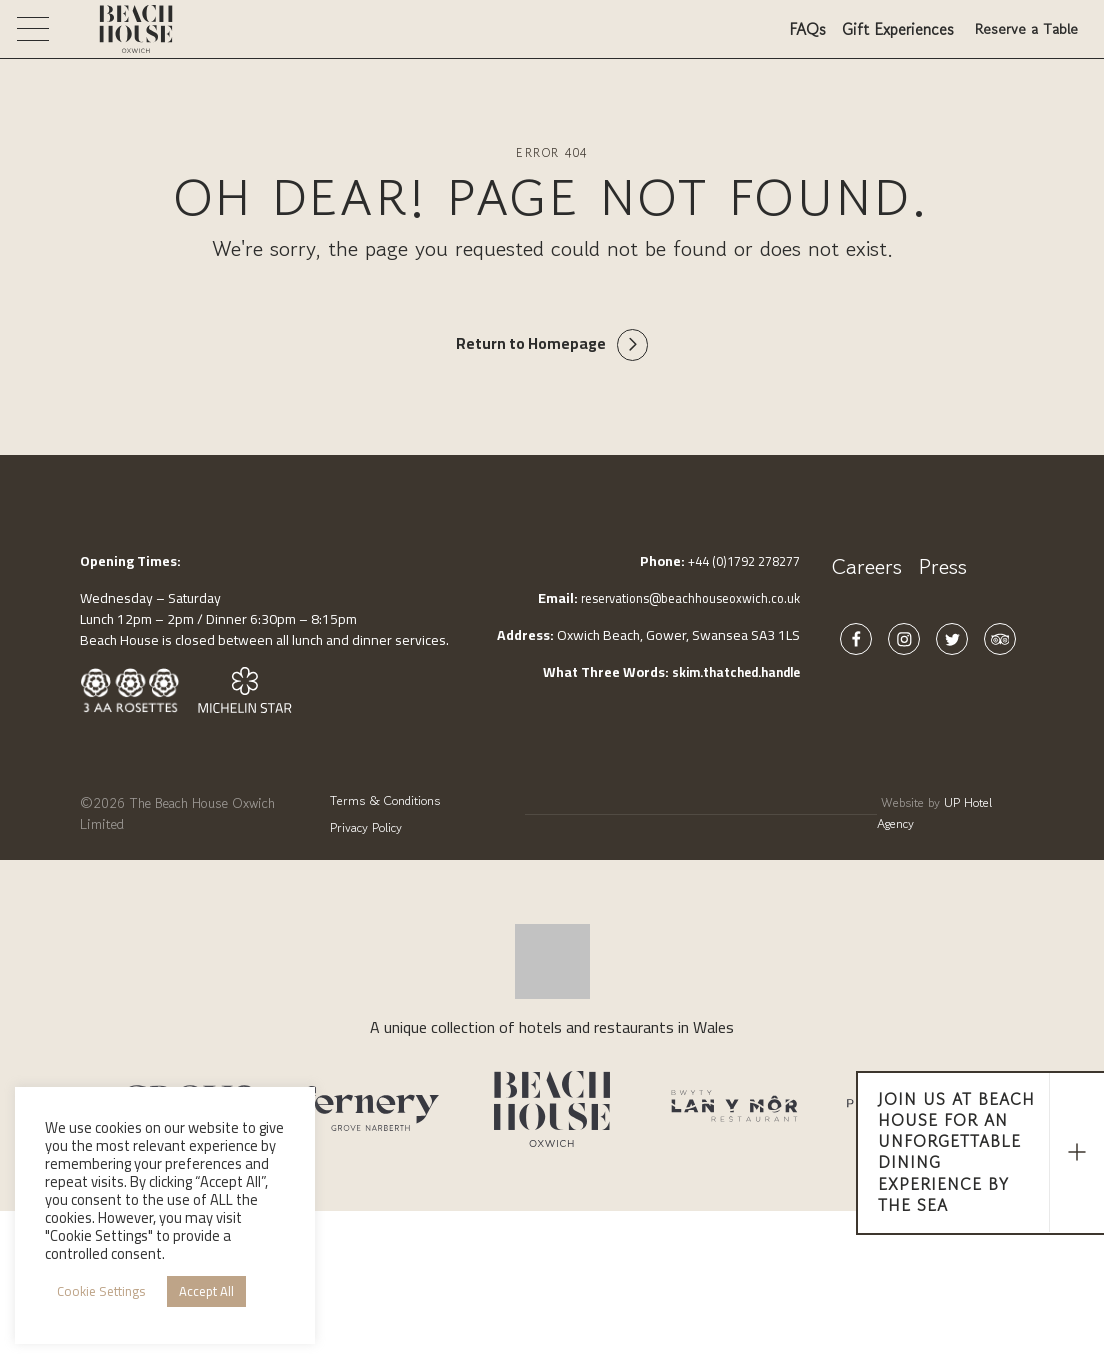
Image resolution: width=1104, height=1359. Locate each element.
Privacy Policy (357, 822)
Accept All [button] (206, 1291)
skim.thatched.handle (729, 675)
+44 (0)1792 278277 (737, 564)
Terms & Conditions (379, 801)
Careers (867, 569)
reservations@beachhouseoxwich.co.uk (680, 601)
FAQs (801, 36)
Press (942, 569)
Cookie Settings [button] (101, 1291)
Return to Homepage (530, 346)
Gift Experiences (892, 36)
